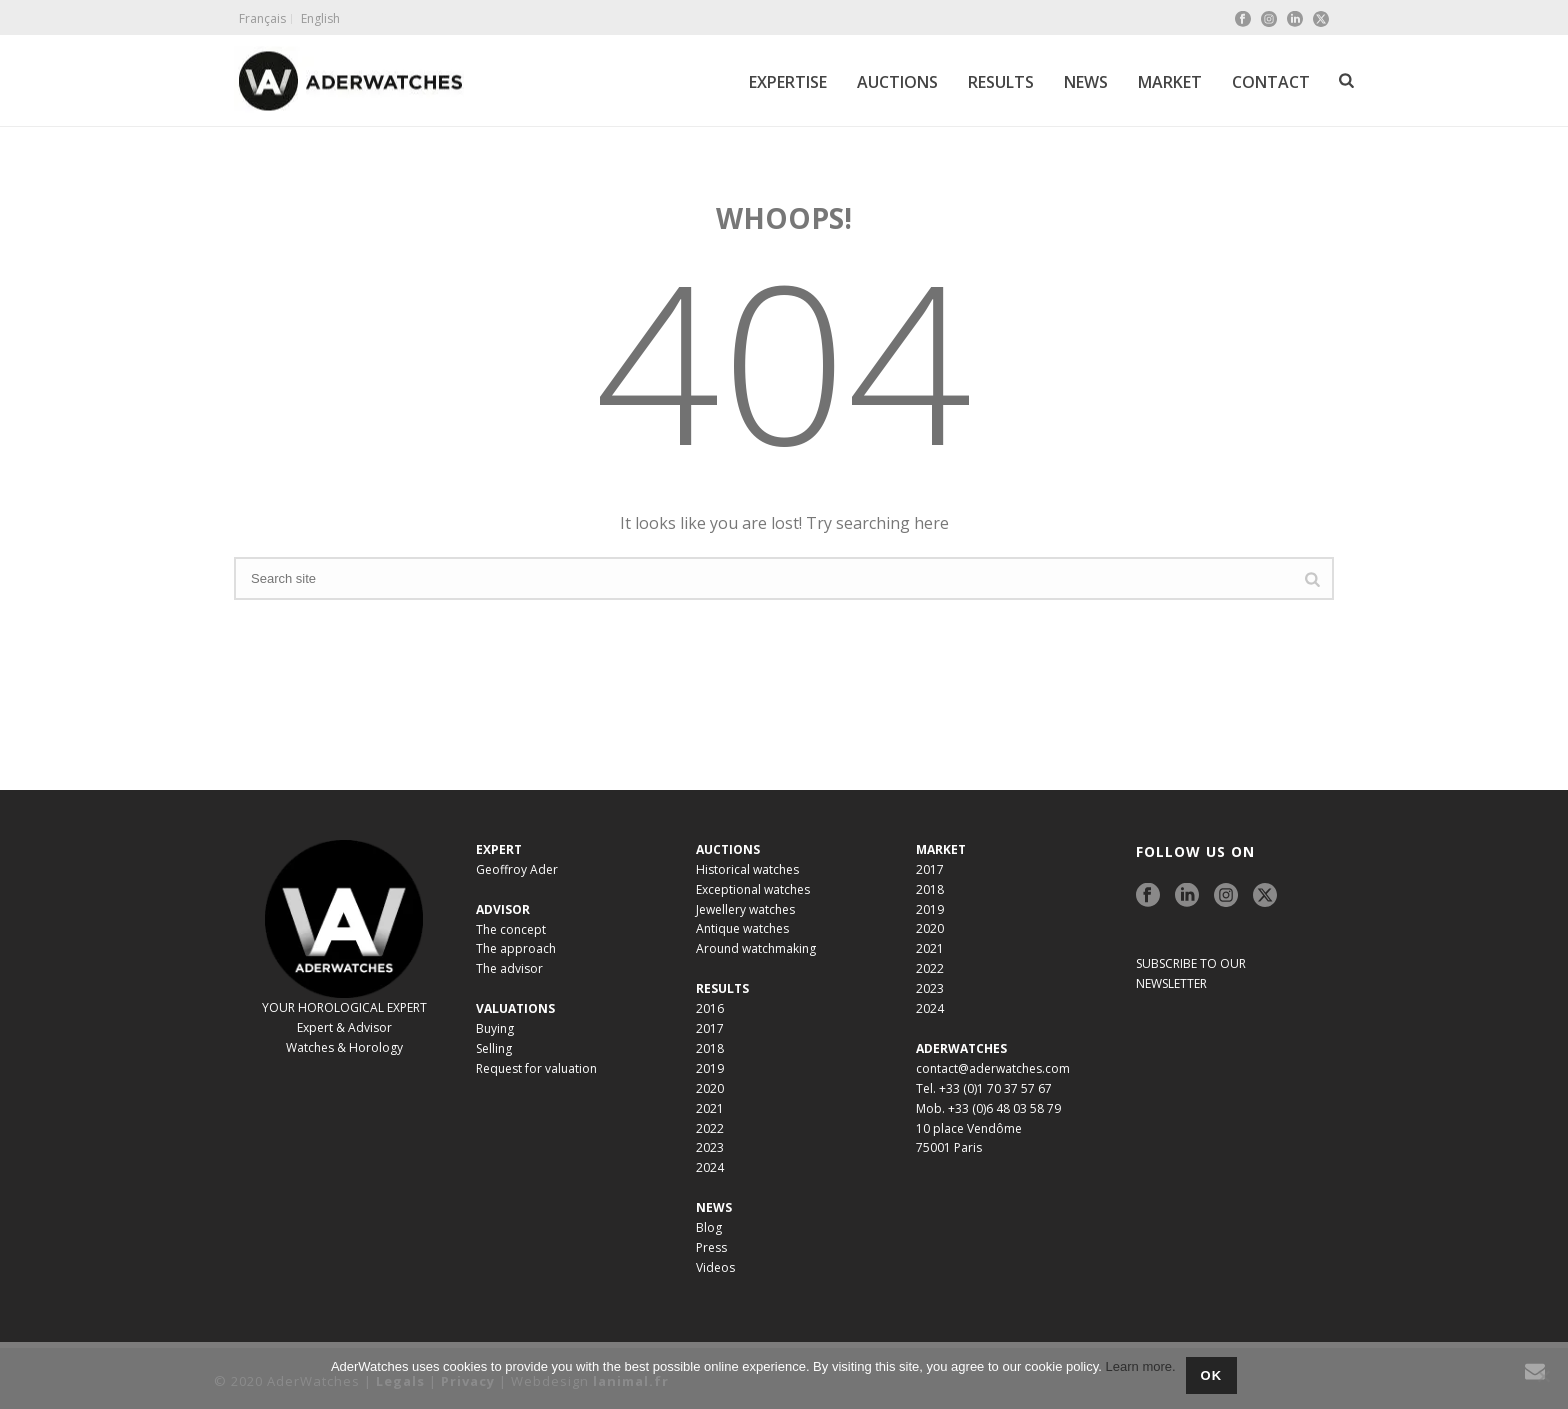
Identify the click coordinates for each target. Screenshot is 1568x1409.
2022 (710, 1128)
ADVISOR (503, 909)
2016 (710, 1008)
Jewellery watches (745, 909)
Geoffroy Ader (517, 869)
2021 (710, 1108)
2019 (710, 1068)
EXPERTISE (788, 82)
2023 (710, 1147)
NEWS (1086, 82)
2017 (710, 1028)
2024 (710, 1167)
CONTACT (1271, 82)
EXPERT (499, 849)
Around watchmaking (756, 948)
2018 (710, 1048)
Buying (495, 1028)
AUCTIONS (897, 82)
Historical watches (747, 869)
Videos (715, 1267)
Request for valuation (536, 1068)
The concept (511, 929)
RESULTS (1001, 82)
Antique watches (742, 928)
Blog (709, 1227)
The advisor (509, 968)
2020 (710, 1088)
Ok (1212, 1375)
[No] (1543, 1376)
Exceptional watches (753, 889)
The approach (516, 948)
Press (711, 1247)
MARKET (1170, 82)
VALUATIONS (515, 1008)
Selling (494, 1048)
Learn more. (1141, 1366)
